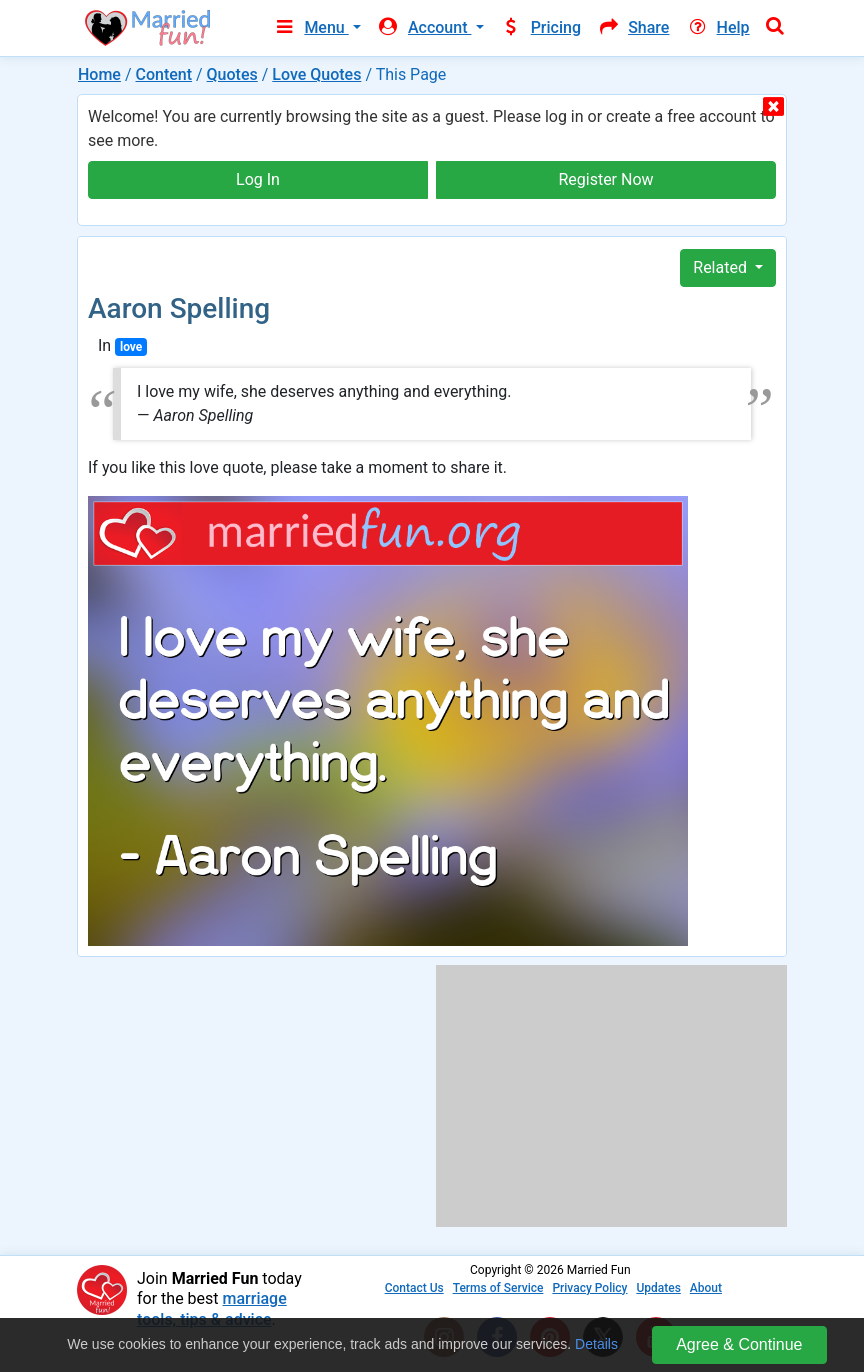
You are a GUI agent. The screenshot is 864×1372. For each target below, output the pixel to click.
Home (99, 74)
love (131, 347)
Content (163, 74)
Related (722, 267)
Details (596, 1344)
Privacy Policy (589, 1288)
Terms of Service (498, 1288)
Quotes (232, 74)
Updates (658, 1288)
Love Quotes (316, 74)
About (706, 1288)
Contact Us (414, 1288)
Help (717, 27)
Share (633, 27)
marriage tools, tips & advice (212, 1309)
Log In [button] (258, 179)
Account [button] (424, 27)
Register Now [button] (605, 179)
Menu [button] (310, 27)
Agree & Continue (739, 1344)
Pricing (541, 27)
